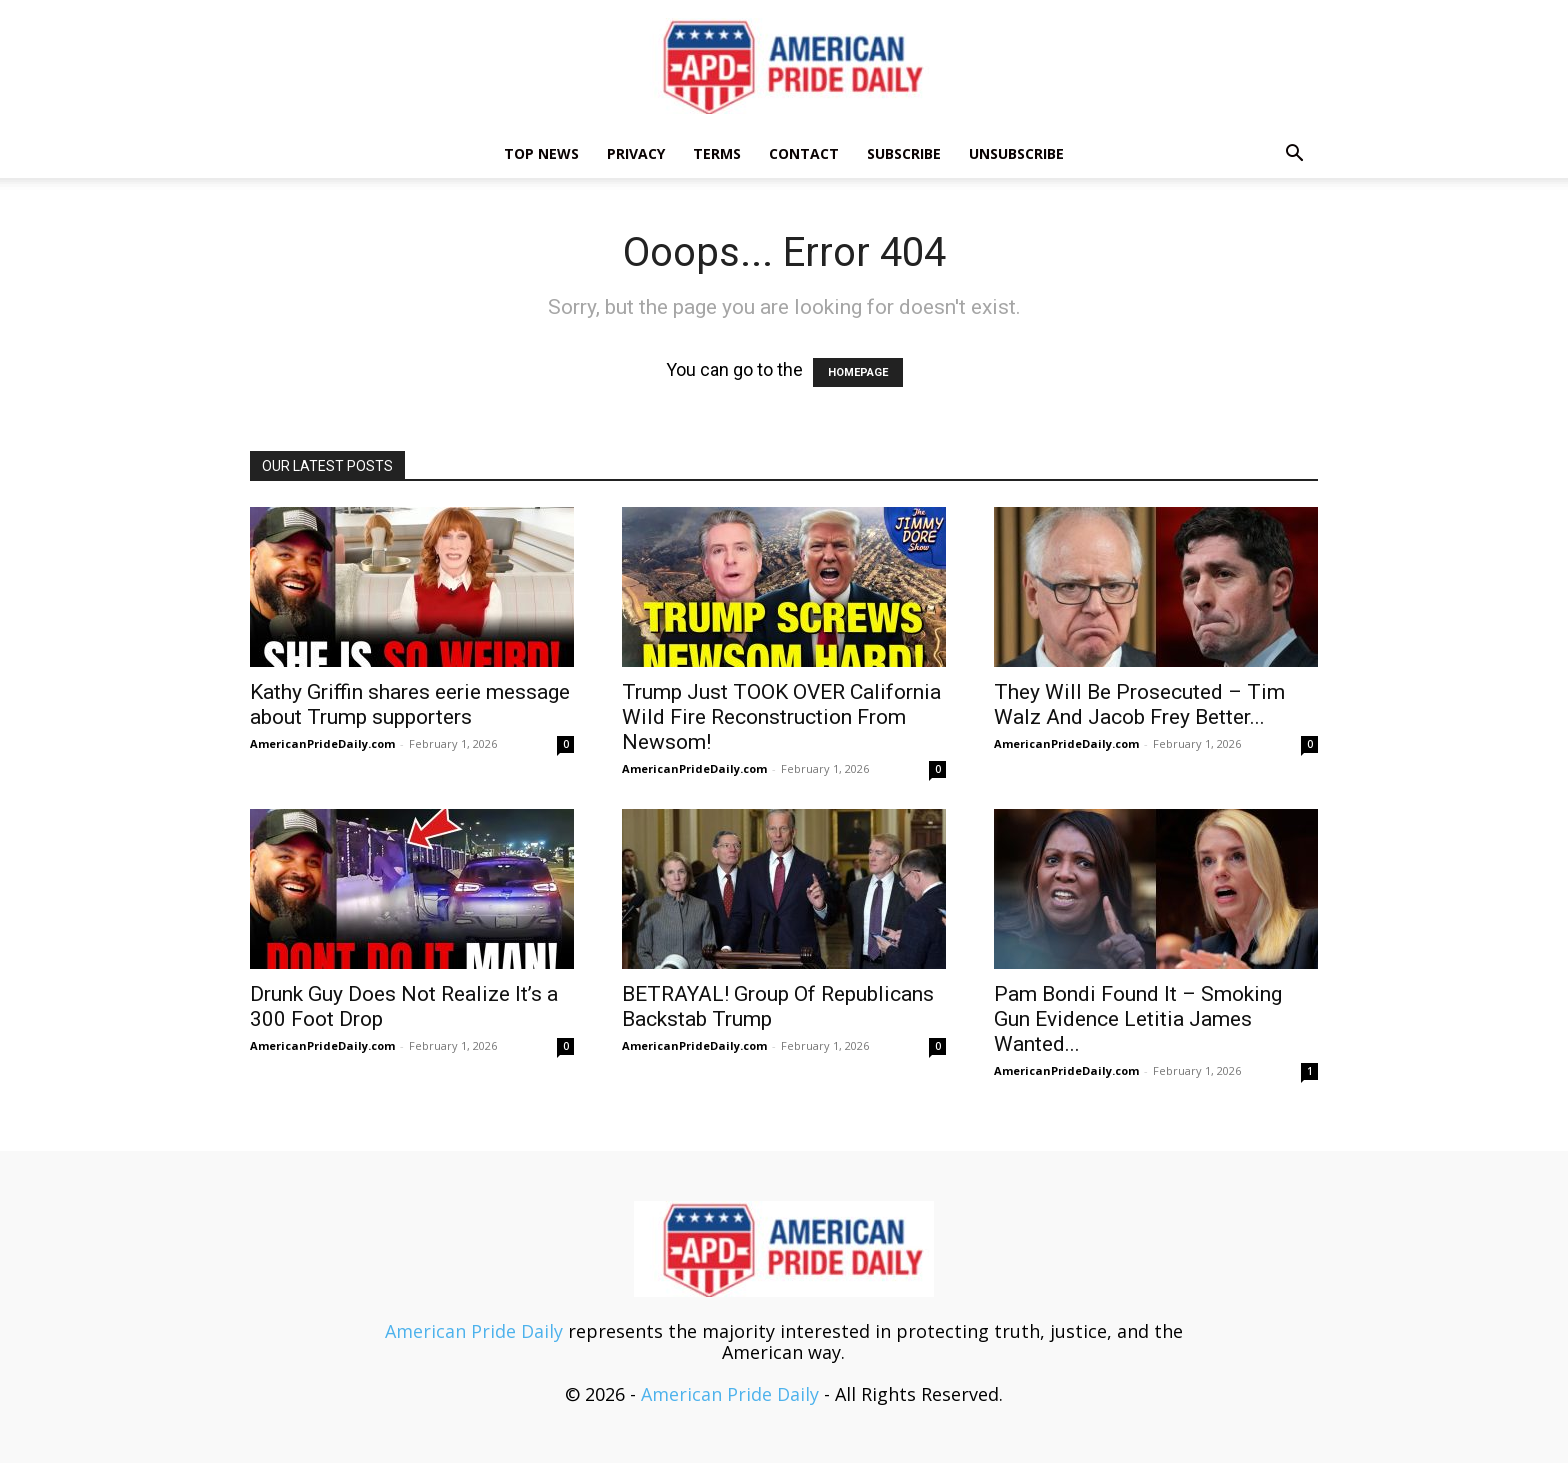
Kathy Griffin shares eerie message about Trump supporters (410, 704)
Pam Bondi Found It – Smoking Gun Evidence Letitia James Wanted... (1138, 1019)
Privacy (636, 153)
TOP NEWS (541, 153)
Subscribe (904, 153)
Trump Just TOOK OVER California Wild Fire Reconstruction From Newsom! (781, 717)
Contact (804, 153)
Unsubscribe (1016, 153)
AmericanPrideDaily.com (322, 743)
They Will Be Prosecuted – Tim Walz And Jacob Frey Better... (1139, 704)
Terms (717, 153)
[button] (1294, 154)
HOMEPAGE (858, 372)
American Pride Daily (474, 1331)
